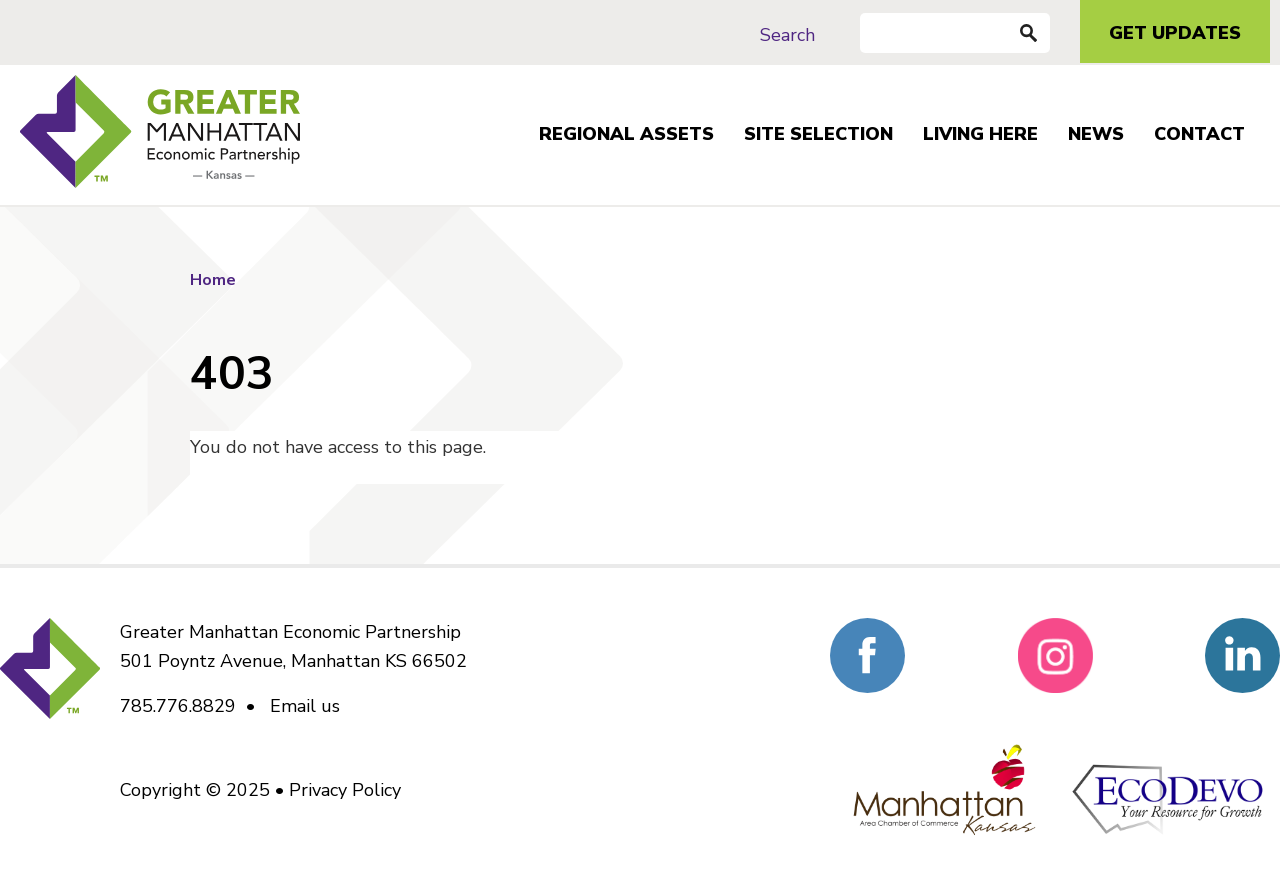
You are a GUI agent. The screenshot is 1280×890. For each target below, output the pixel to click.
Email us (305, 706)
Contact (1199, 134)
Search (787, 35)
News (1096, 134)
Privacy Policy (345, 790)
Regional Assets (626, 134)
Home (213, 280)
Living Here (980, 134)
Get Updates (1175, 33)
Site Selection (818, 134)
